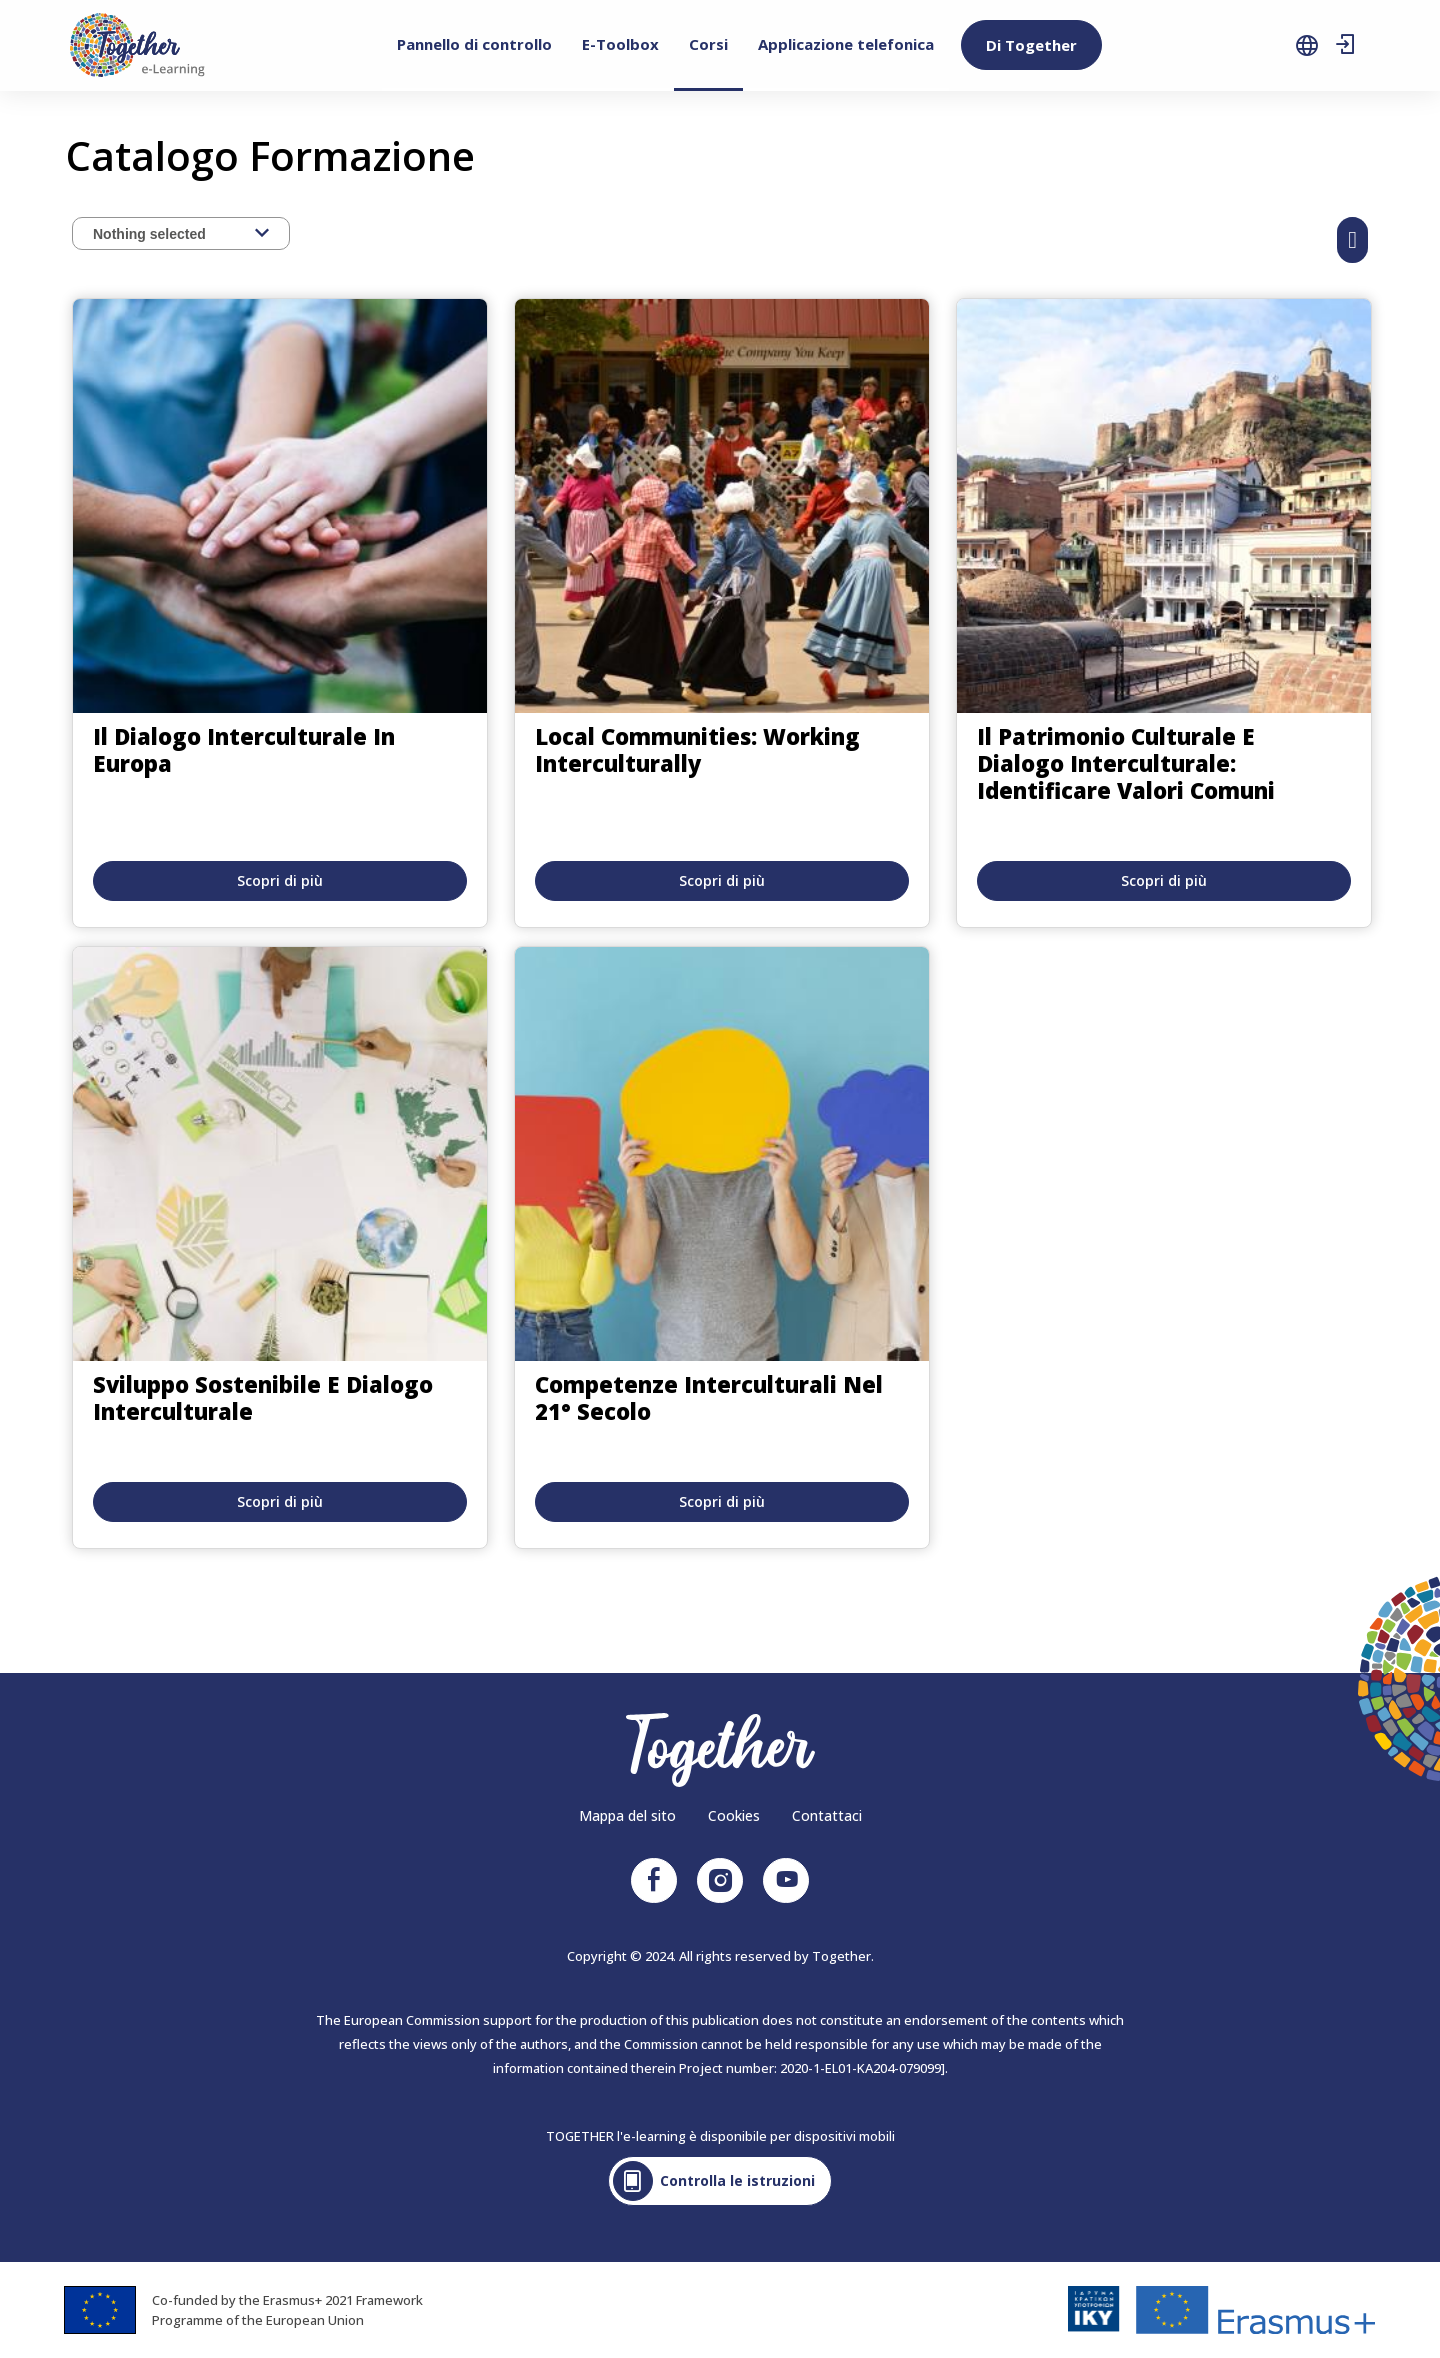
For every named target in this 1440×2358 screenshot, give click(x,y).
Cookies (734, 1815)
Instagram (720, 1881)
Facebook (654, 1881)
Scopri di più (280, 880)
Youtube (786, 1881)
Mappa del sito (627, 1815)
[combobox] (181, 233)
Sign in (1345, 45)
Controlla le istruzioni (737, 2180)
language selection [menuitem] (1307, 45)
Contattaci (827, 1815)
